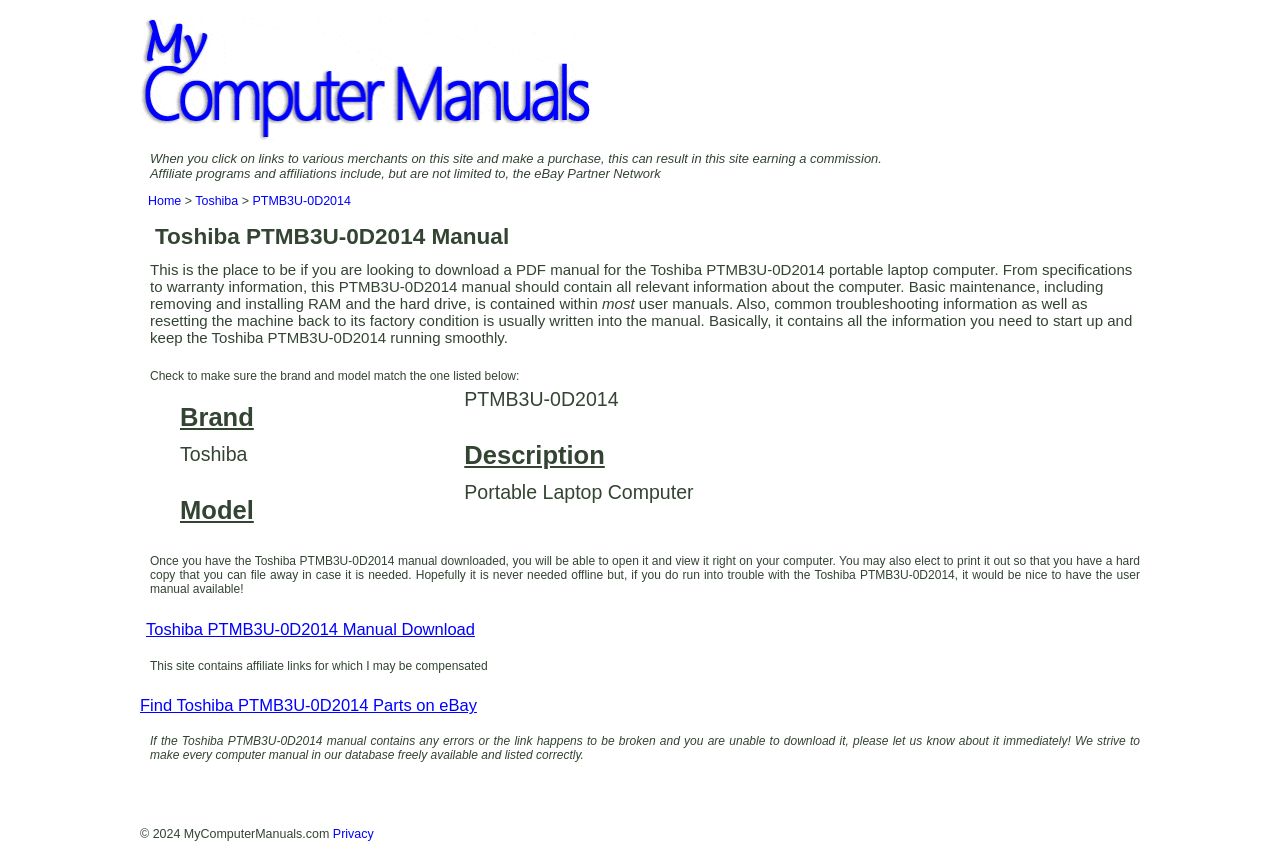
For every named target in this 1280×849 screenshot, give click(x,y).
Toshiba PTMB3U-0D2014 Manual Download (310, 629)
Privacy (353, 834)
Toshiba (216, 201)
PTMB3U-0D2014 (301, 201)
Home (164, 201)
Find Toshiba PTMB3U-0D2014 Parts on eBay (308, 705)
